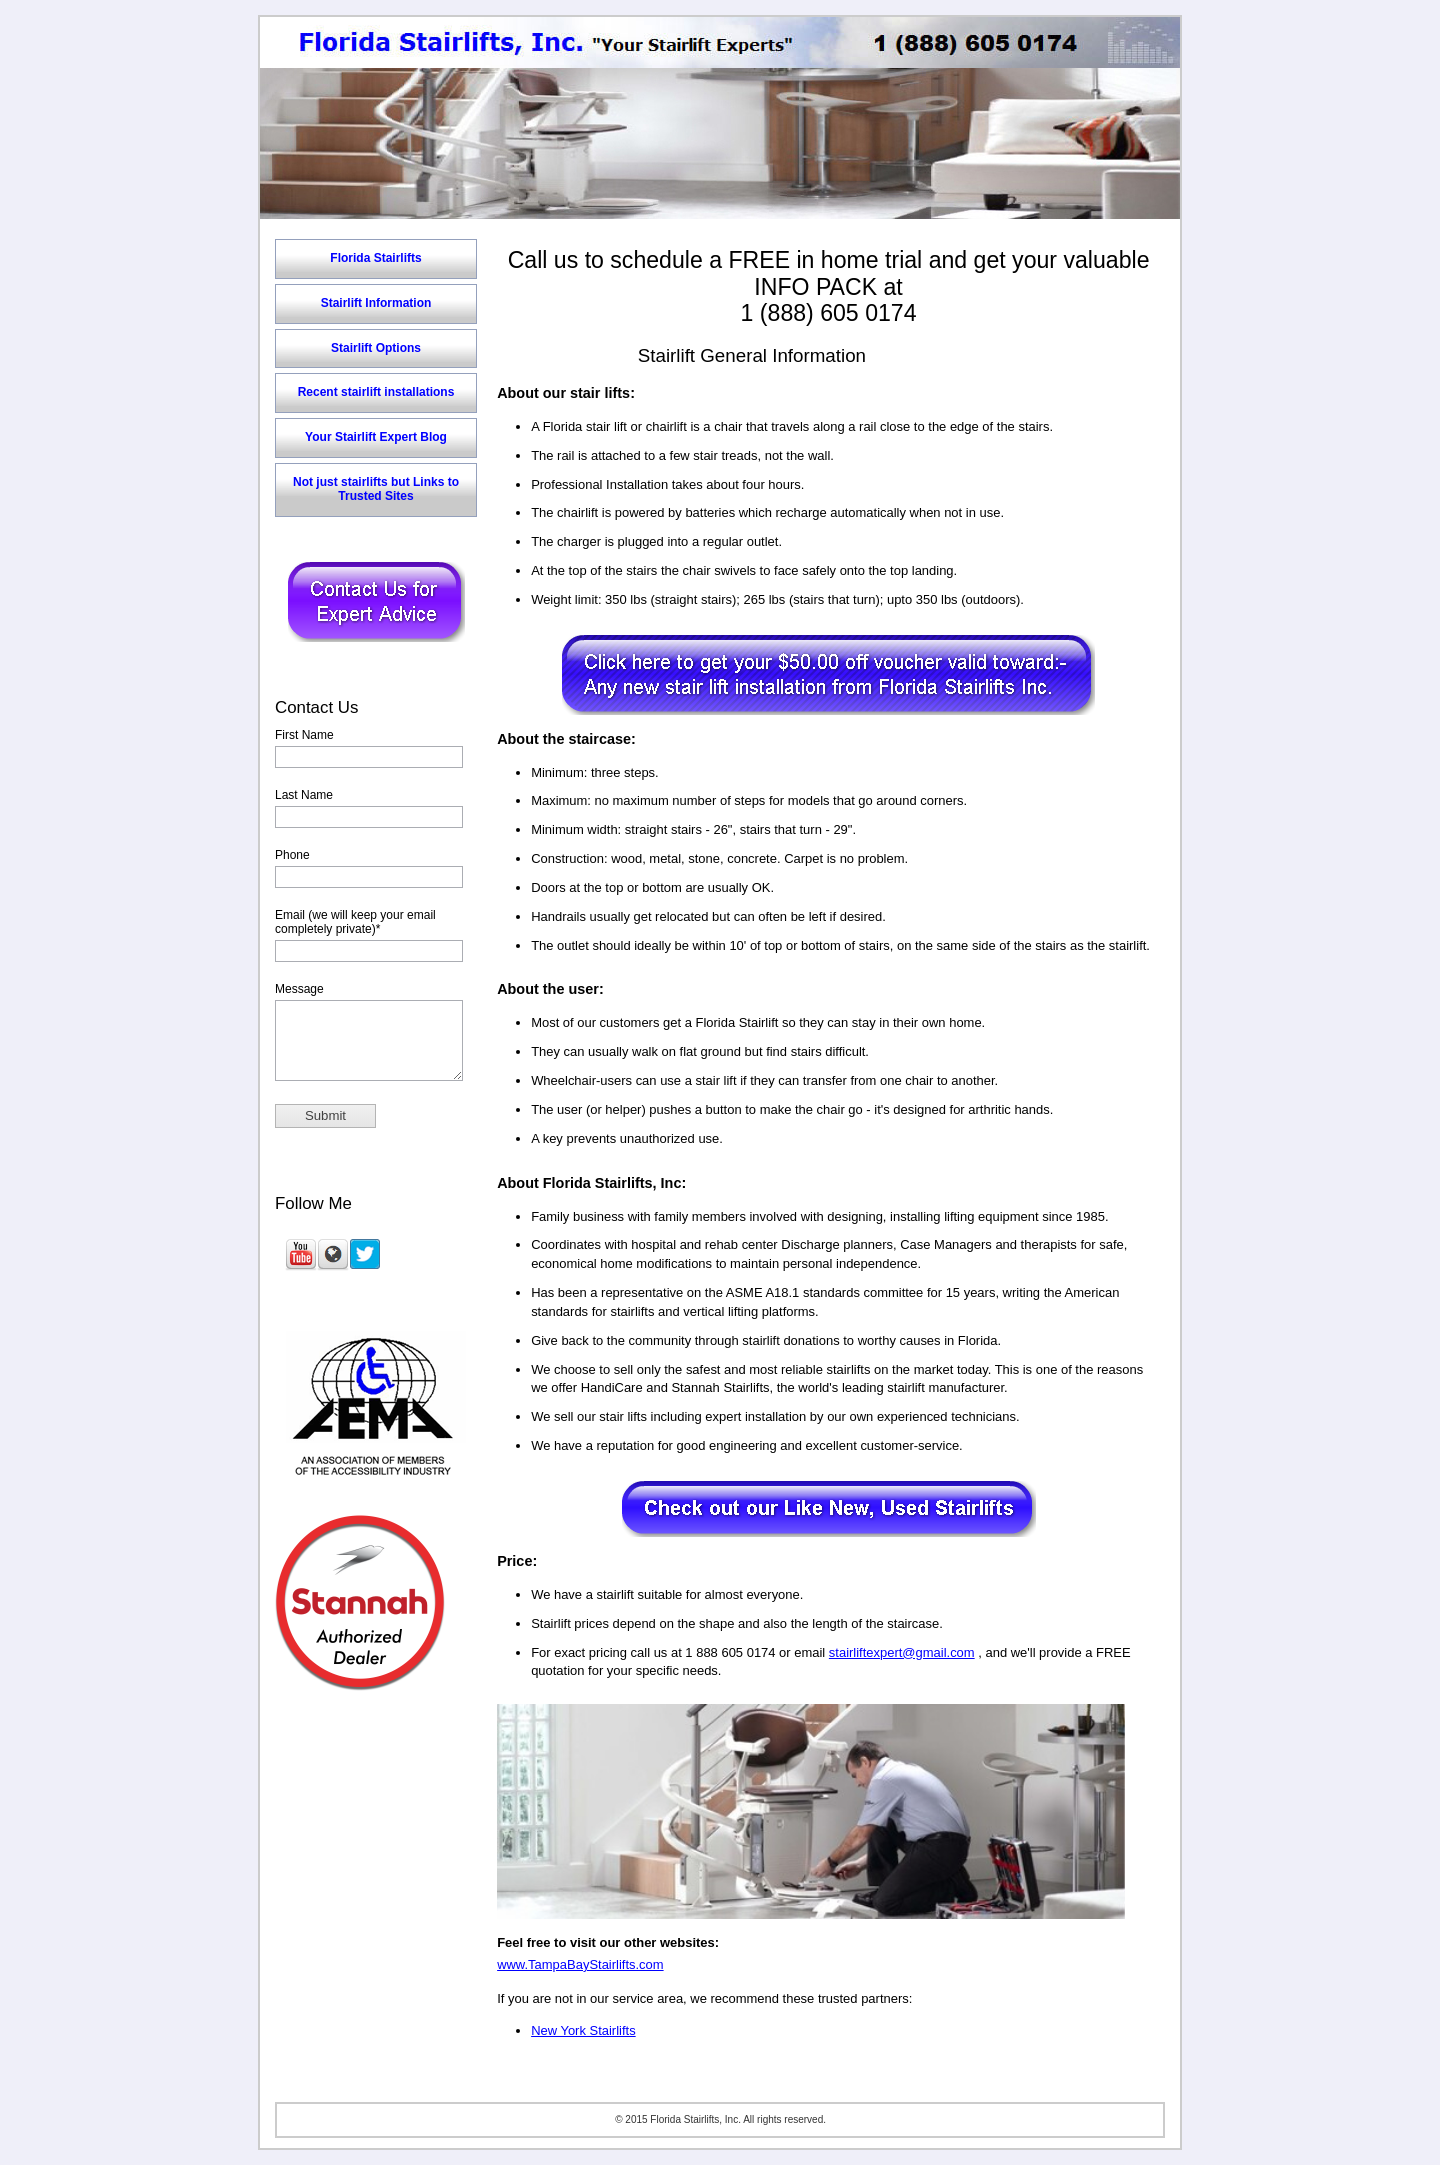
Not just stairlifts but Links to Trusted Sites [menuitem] (376, 489)
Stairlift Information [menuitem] (376, 303)
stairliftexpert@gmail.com (902, 1652)
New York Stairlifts (583, 2030)
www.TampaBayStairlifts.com (580, 1964)
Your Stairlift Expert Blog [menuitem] (376, 437)
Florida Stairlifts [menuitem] (375, 258)
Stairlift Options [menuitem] (376, 348)
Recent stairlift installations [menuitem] (376, 392)
